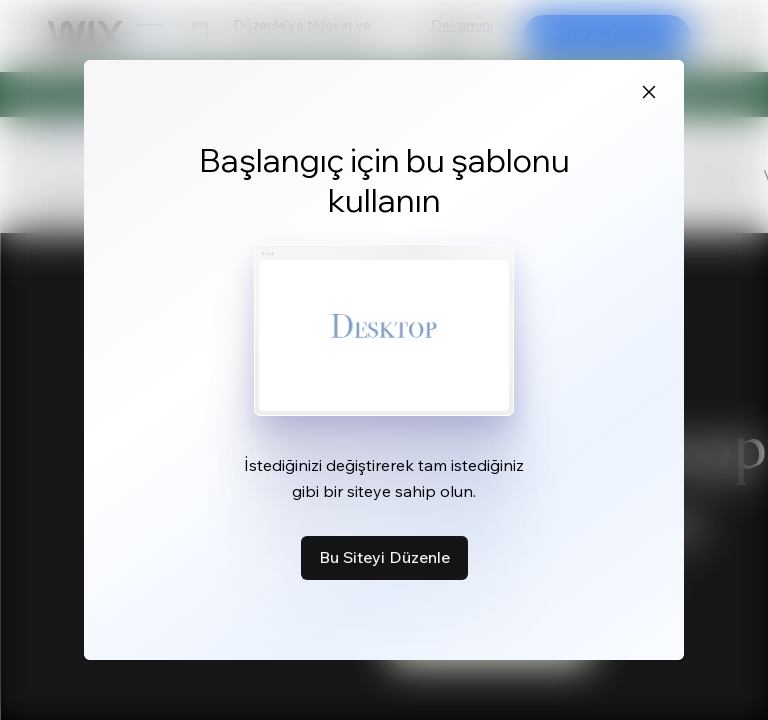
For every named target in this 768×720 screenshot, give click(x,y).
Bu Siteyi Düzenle (384, 557)
